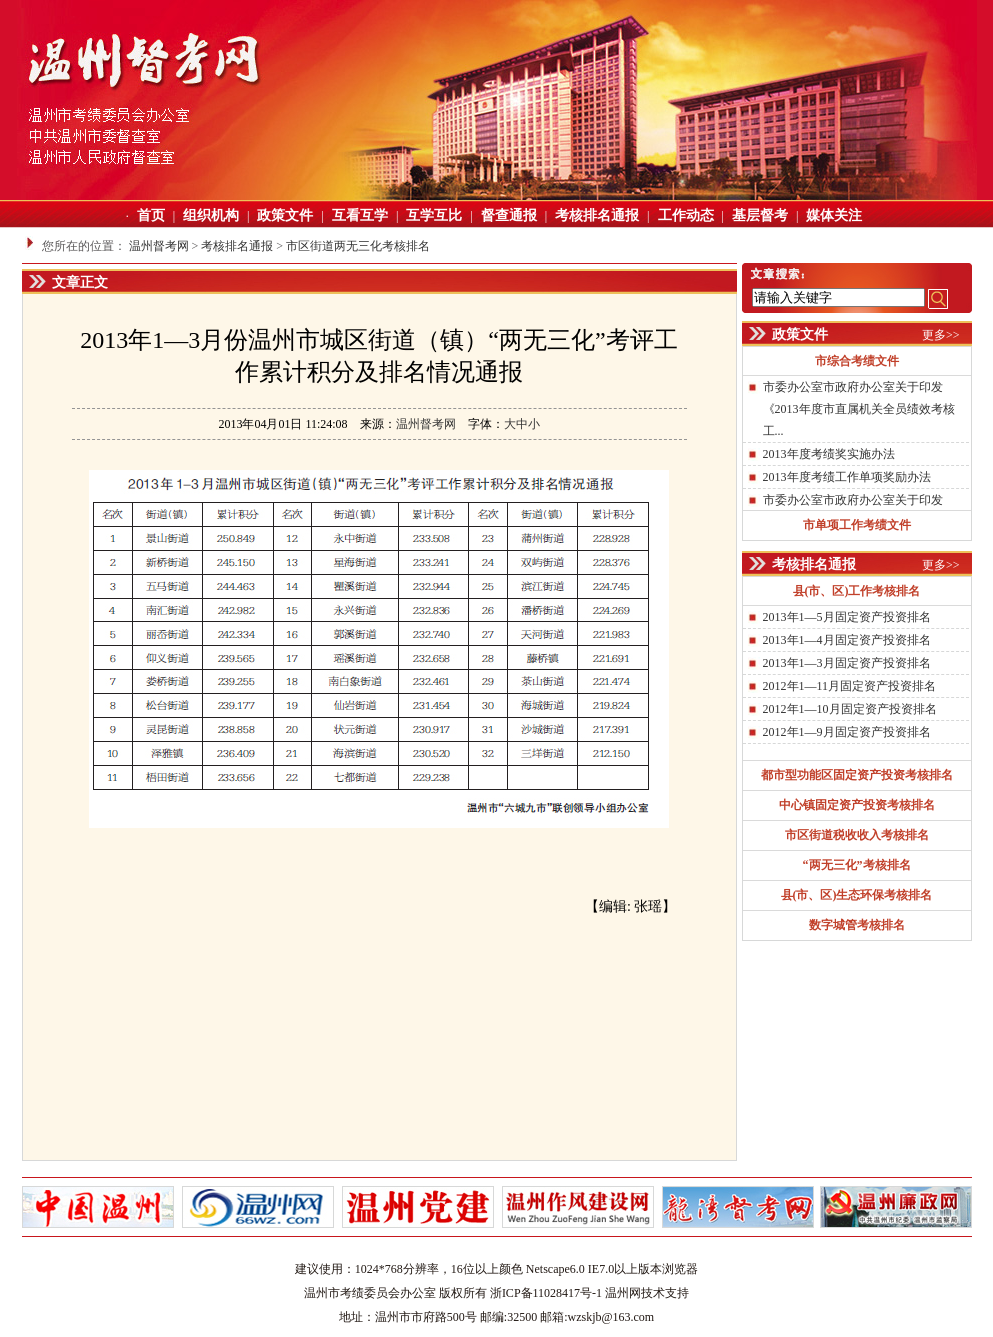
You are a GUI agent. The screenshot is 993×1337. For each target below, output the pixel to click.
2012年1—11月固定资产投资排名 (850, 686)
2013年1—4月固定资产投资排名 (847, 640)
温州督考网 (159, 246)
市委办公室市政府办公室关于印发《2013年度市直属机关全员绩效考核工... (859, 409)
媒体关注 (834, 215)
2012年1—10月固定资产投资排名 (850, 709)
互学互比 (434, 215)
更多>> (941, 335)
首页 (151, 215)
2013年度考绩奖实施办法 (829, 454)
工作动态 (686, 215)
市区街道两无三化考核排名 (358, 246)
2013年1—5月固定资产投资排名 (847, 617)
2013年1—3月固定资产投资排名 (847, 663)
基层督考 (760, 215)
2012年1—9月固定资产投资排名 (847, 732)
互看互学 (360, 215)
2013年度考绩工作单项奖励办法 (847, 477)
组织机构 (211, 215)
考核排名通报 (597, 215)
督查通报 (509, 215)
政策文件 (285, 215)
